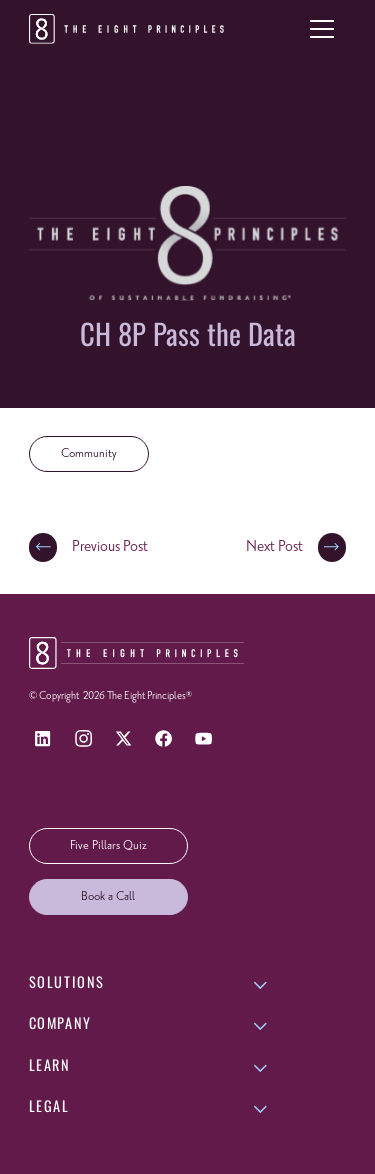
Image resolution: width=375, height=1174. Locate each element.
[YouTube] (203, 738)
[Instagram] (83, 738)
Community (89, 454)
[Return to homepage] (129, 29)
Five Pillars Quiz (108, 846)
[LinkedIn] (43, 738)
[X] (123, 738)
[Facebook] (163, 738)
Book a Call (108, 897)
